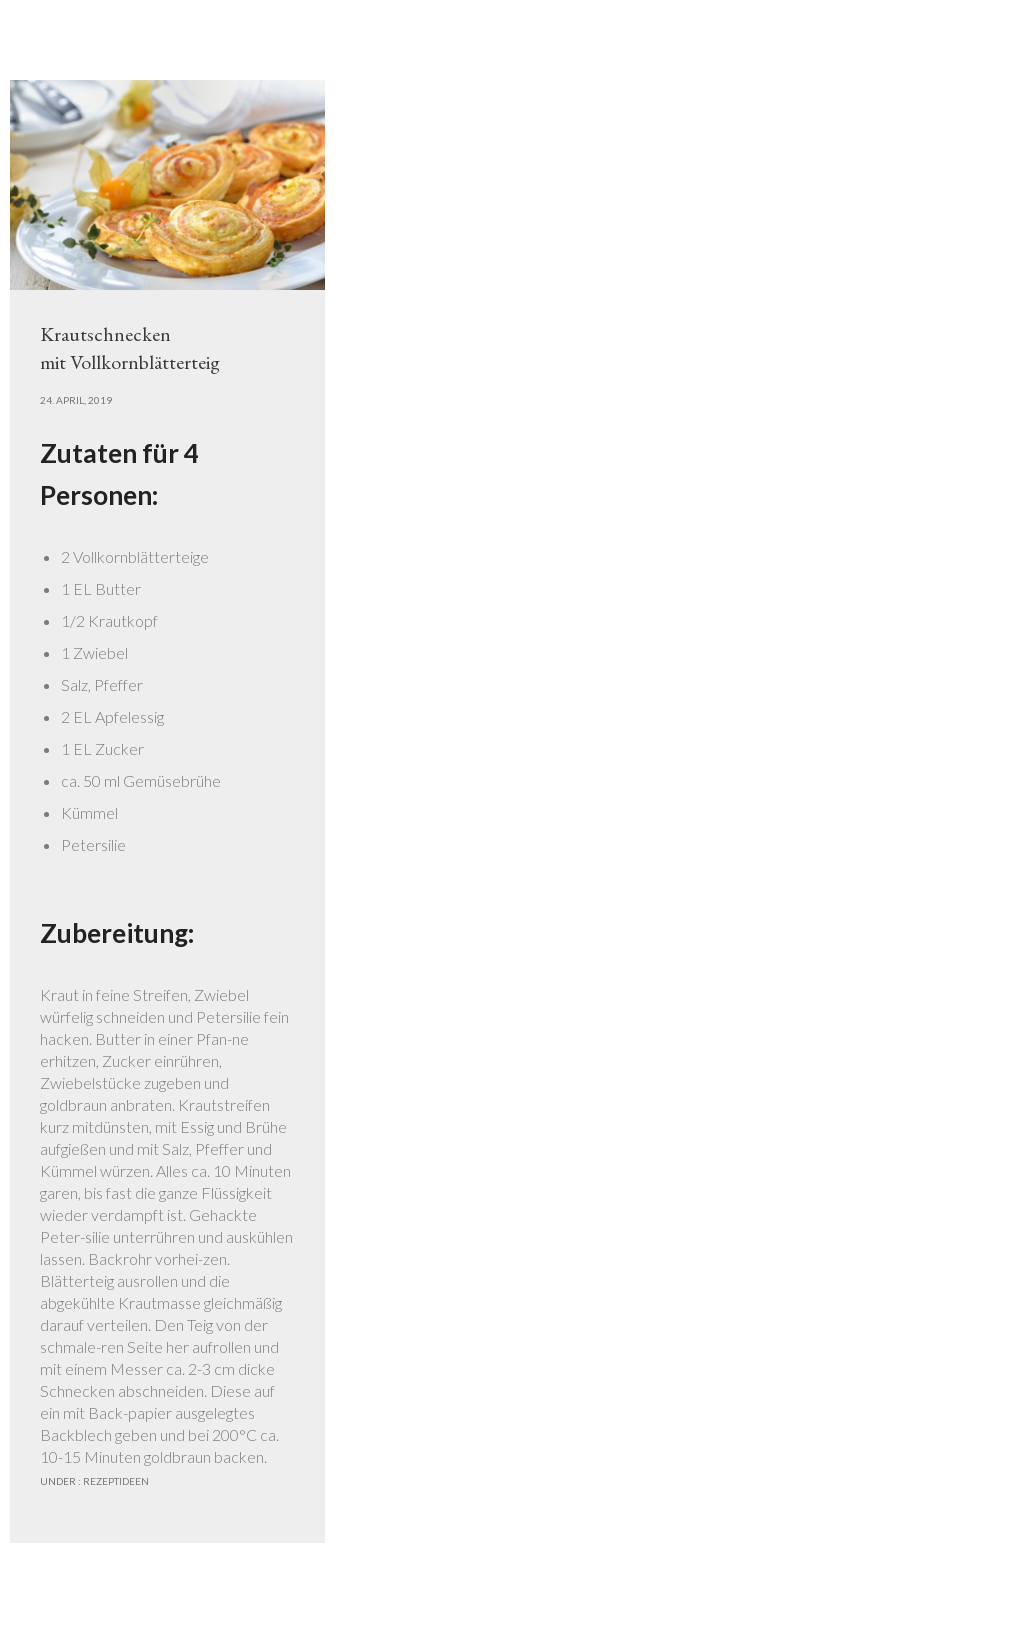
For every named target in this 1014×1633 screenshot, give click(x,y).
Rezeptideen (115, 1481)
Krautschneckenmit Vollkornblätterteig (130, 348)
